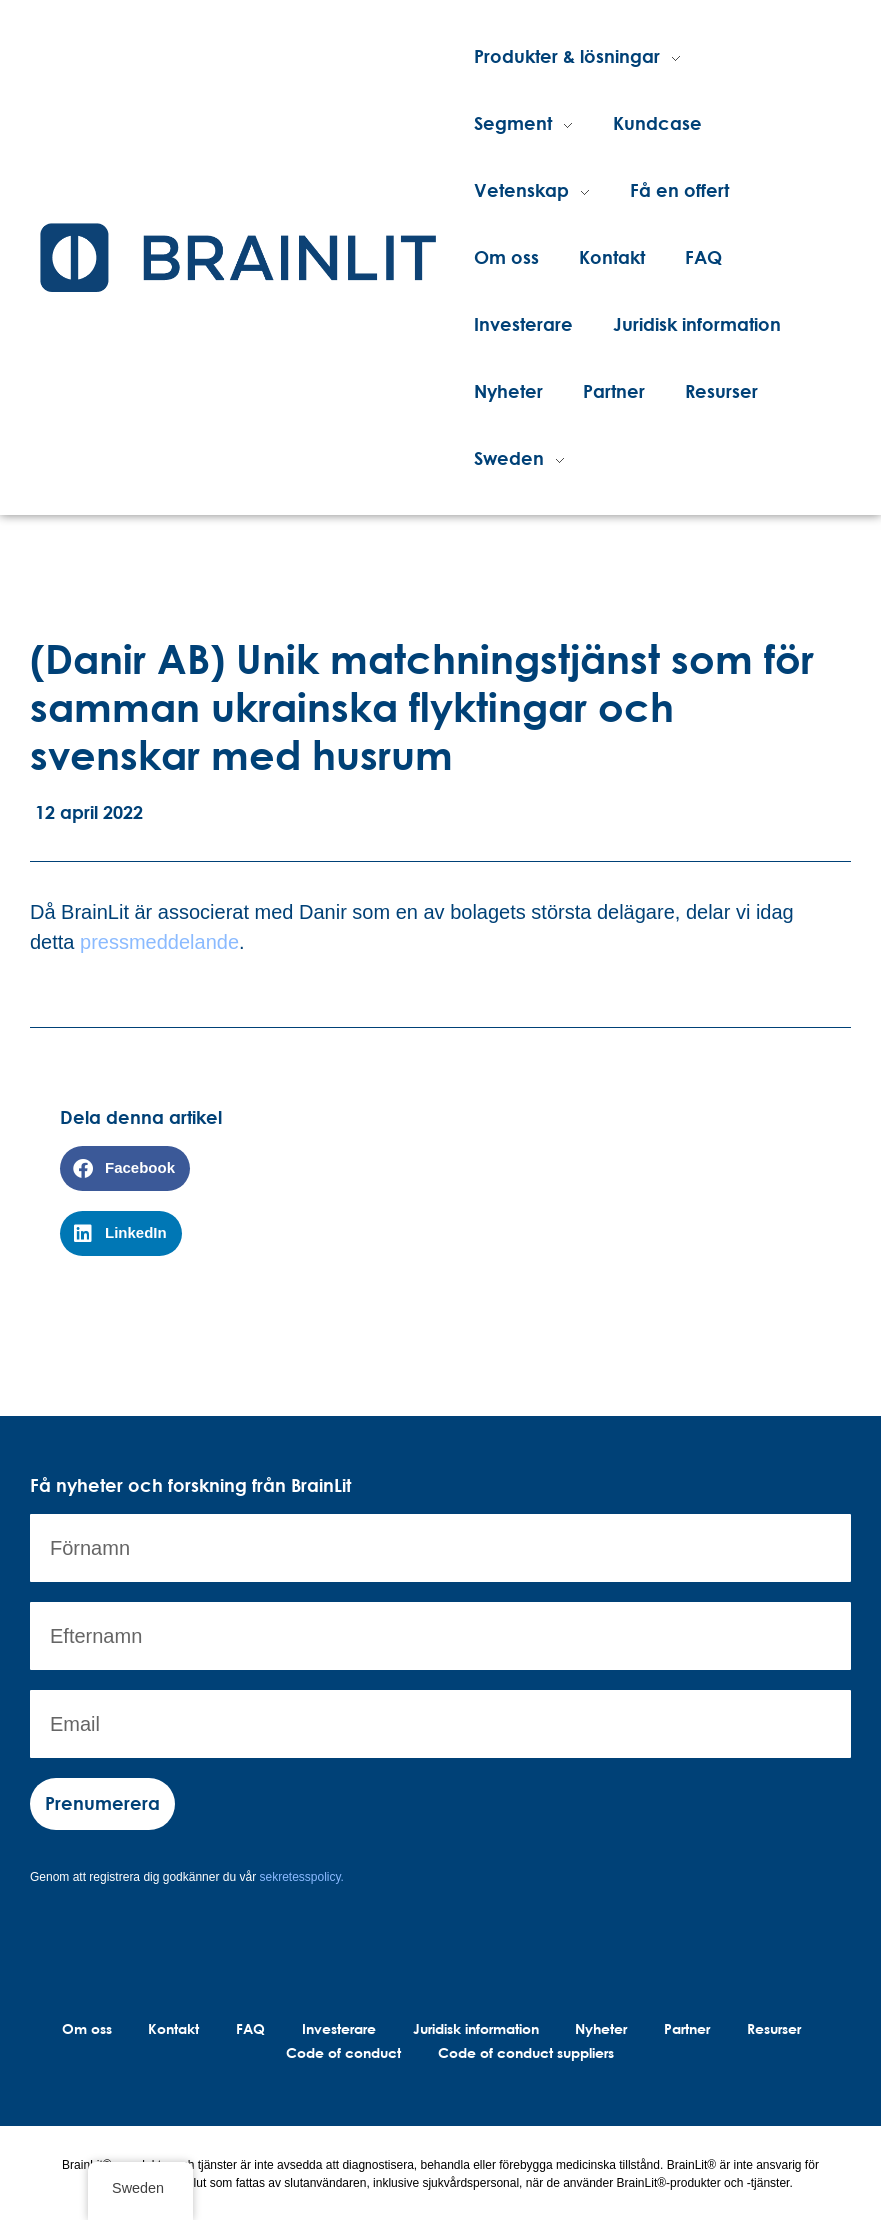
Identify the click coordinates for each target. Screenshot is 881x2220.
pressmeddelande (159, 942)
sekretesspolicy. (301, 1877)
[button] (125, 1168)
